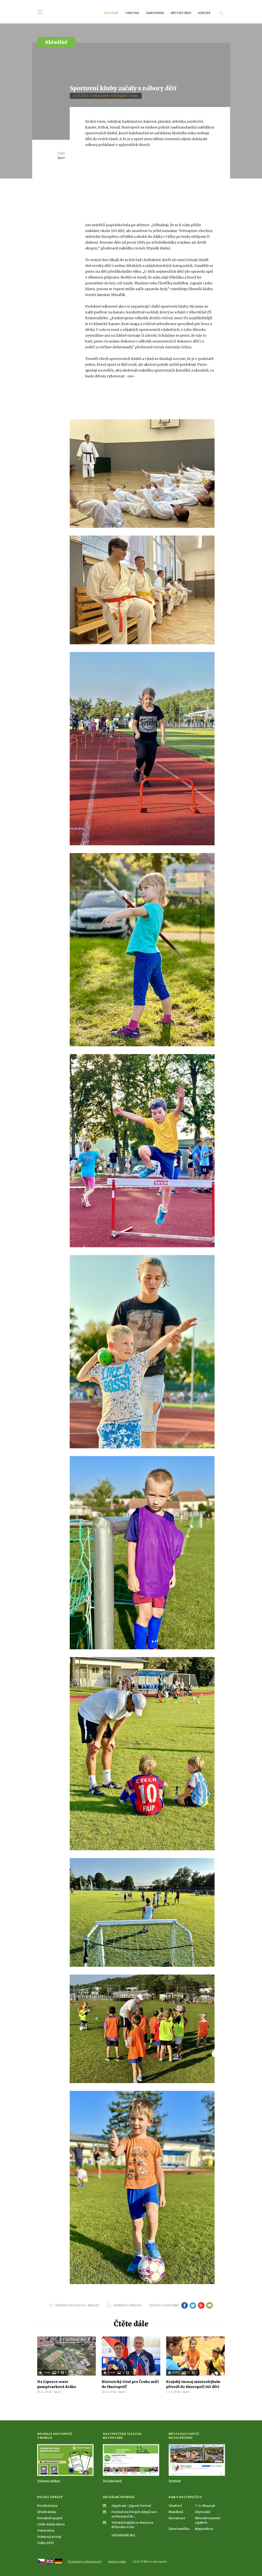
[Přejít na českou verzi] (41, 2561)
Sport (61, 158)
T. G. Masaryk (205, 2506)
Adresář (204, 13)
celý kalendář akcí (123, 2535)
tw (193, 2305)
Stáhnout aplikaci (48, 2481)
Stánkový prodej (49, 2537)
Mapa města (204, 2529)
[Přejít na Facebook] (197, 2460)
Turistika (132, 13)
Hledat (221, 13)
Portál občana (47, 2506)
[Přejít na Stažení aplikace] (65, 2460)
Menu (40, 12)
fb (184, 2305)
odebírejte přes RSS (127, 2305)
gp (201, 2305)
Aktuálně (111, 13)
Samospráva (155, 13)
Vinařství (175, 2506)
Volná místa (45, 2530)
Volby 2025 (45, 2543)
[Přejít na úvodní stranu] (74, 12)
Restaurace (177, 2518)
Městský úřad (181, 13)
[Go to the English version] (50, 2561)
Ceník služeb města (51, 2524)
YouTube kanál (112, 2481)
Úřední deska (46, 2512)
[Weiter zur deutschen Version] (58, 2561)
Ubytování (202, 2512)
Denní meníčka (179, 2529)
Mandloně (176, 2512)
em (210, 2305)
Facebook (175, 2481)
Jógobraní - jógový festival (131, 2506)
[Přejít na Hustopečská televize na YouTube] (131, 2460)
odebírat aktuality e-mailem (77, 2305)
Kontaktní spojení (50, 2518)
